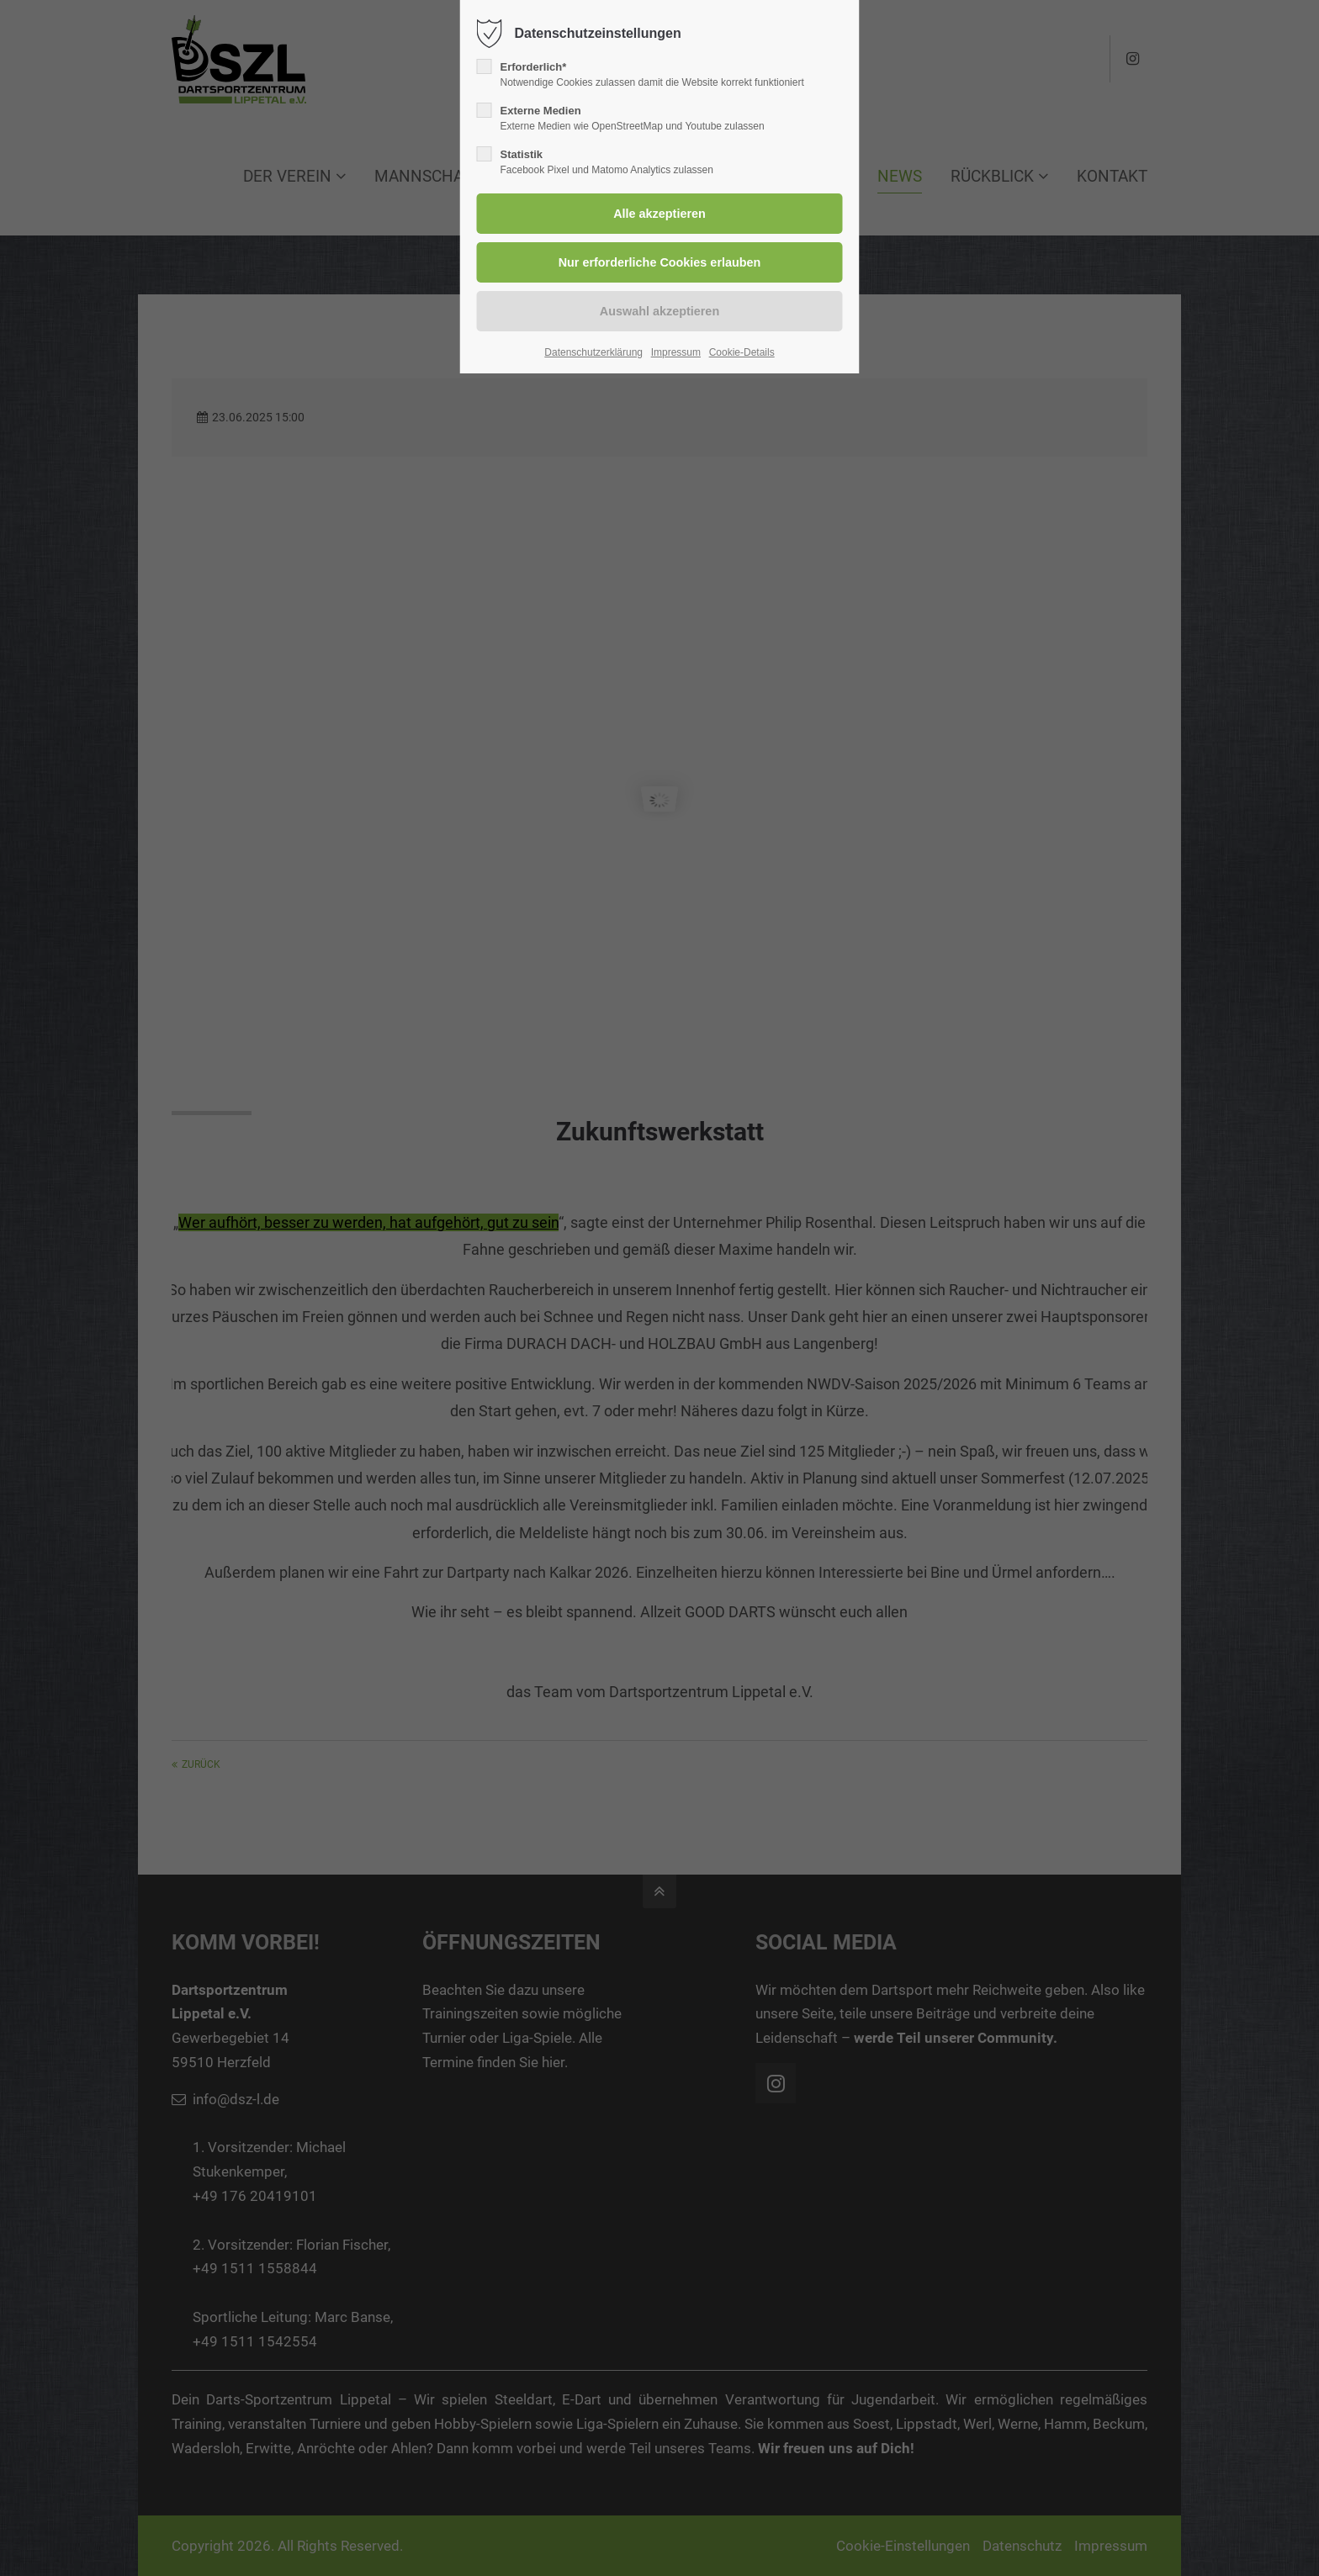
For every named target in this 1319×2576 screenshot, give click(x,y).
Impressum (676, 352)
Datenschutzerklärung (593, 352)
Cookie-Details (742, 352)
